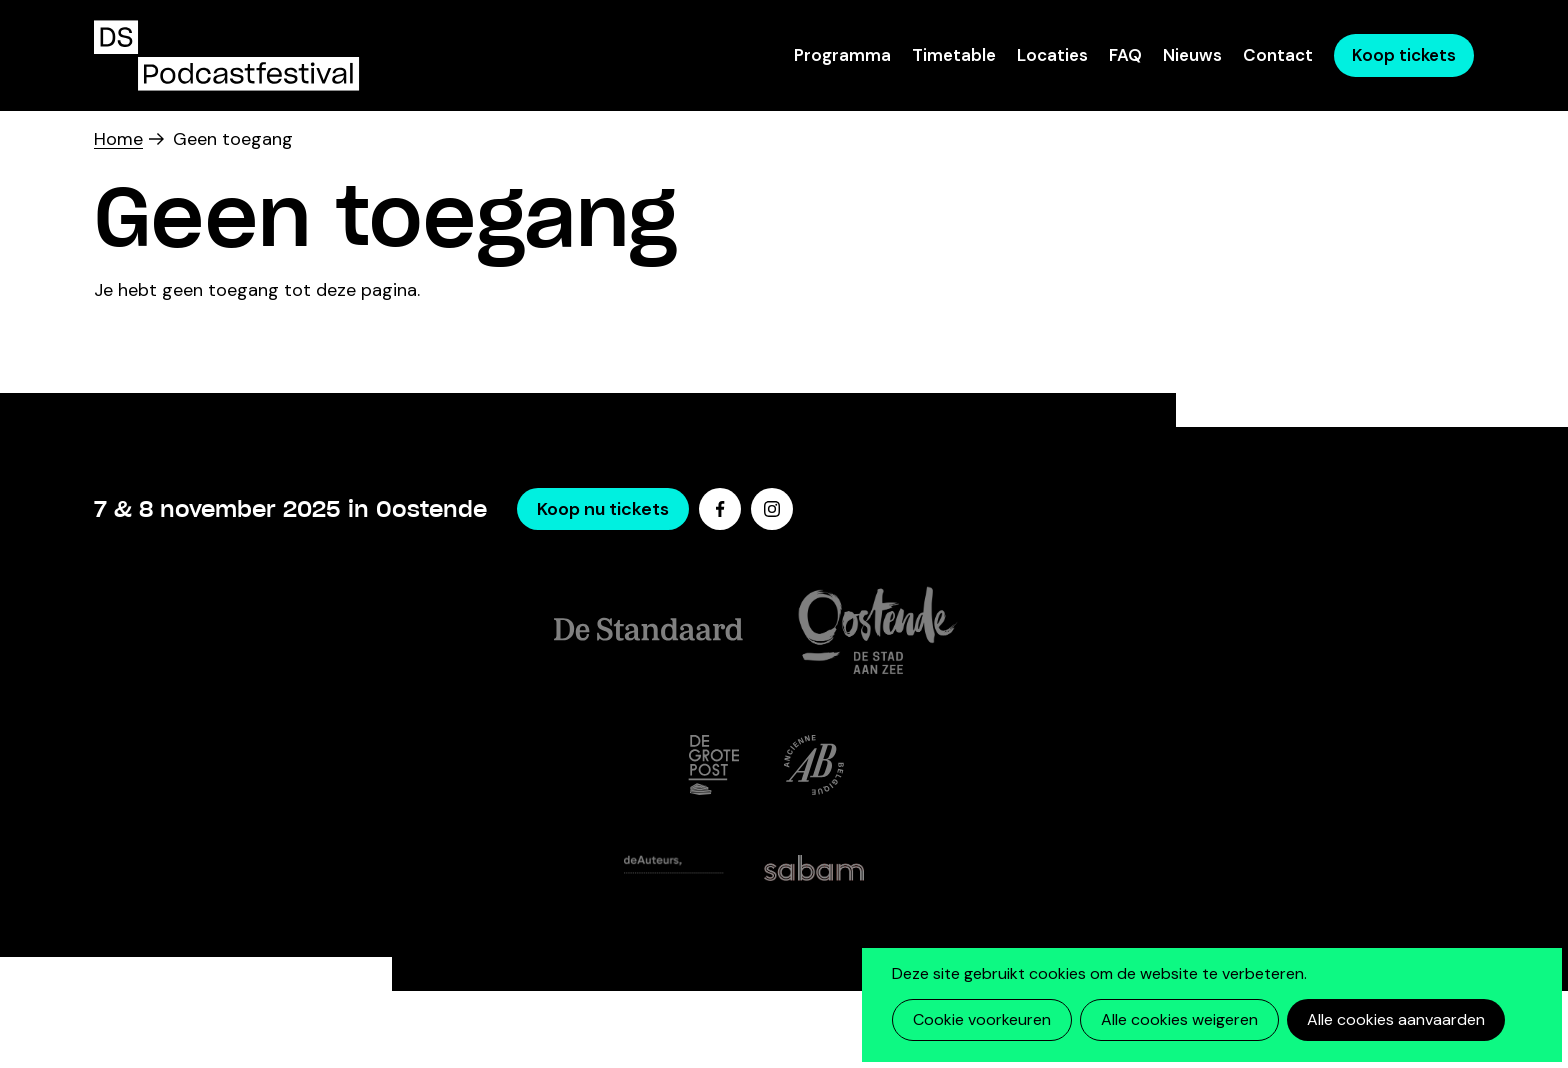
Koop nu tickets (603, 509)
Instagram (772, 509)
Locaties (1052, 55)
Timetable (954, 55)
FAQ (1125, 55)
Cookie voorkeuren (982, 1019)
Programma (842, 55)
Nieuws (1192, 55)
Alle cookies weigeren (1179, 1019)
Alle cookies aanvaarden (1396, 1019)
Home (118, 139)
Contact (1278, 55)
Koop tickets (1404, 55)
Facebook (720, 509)
